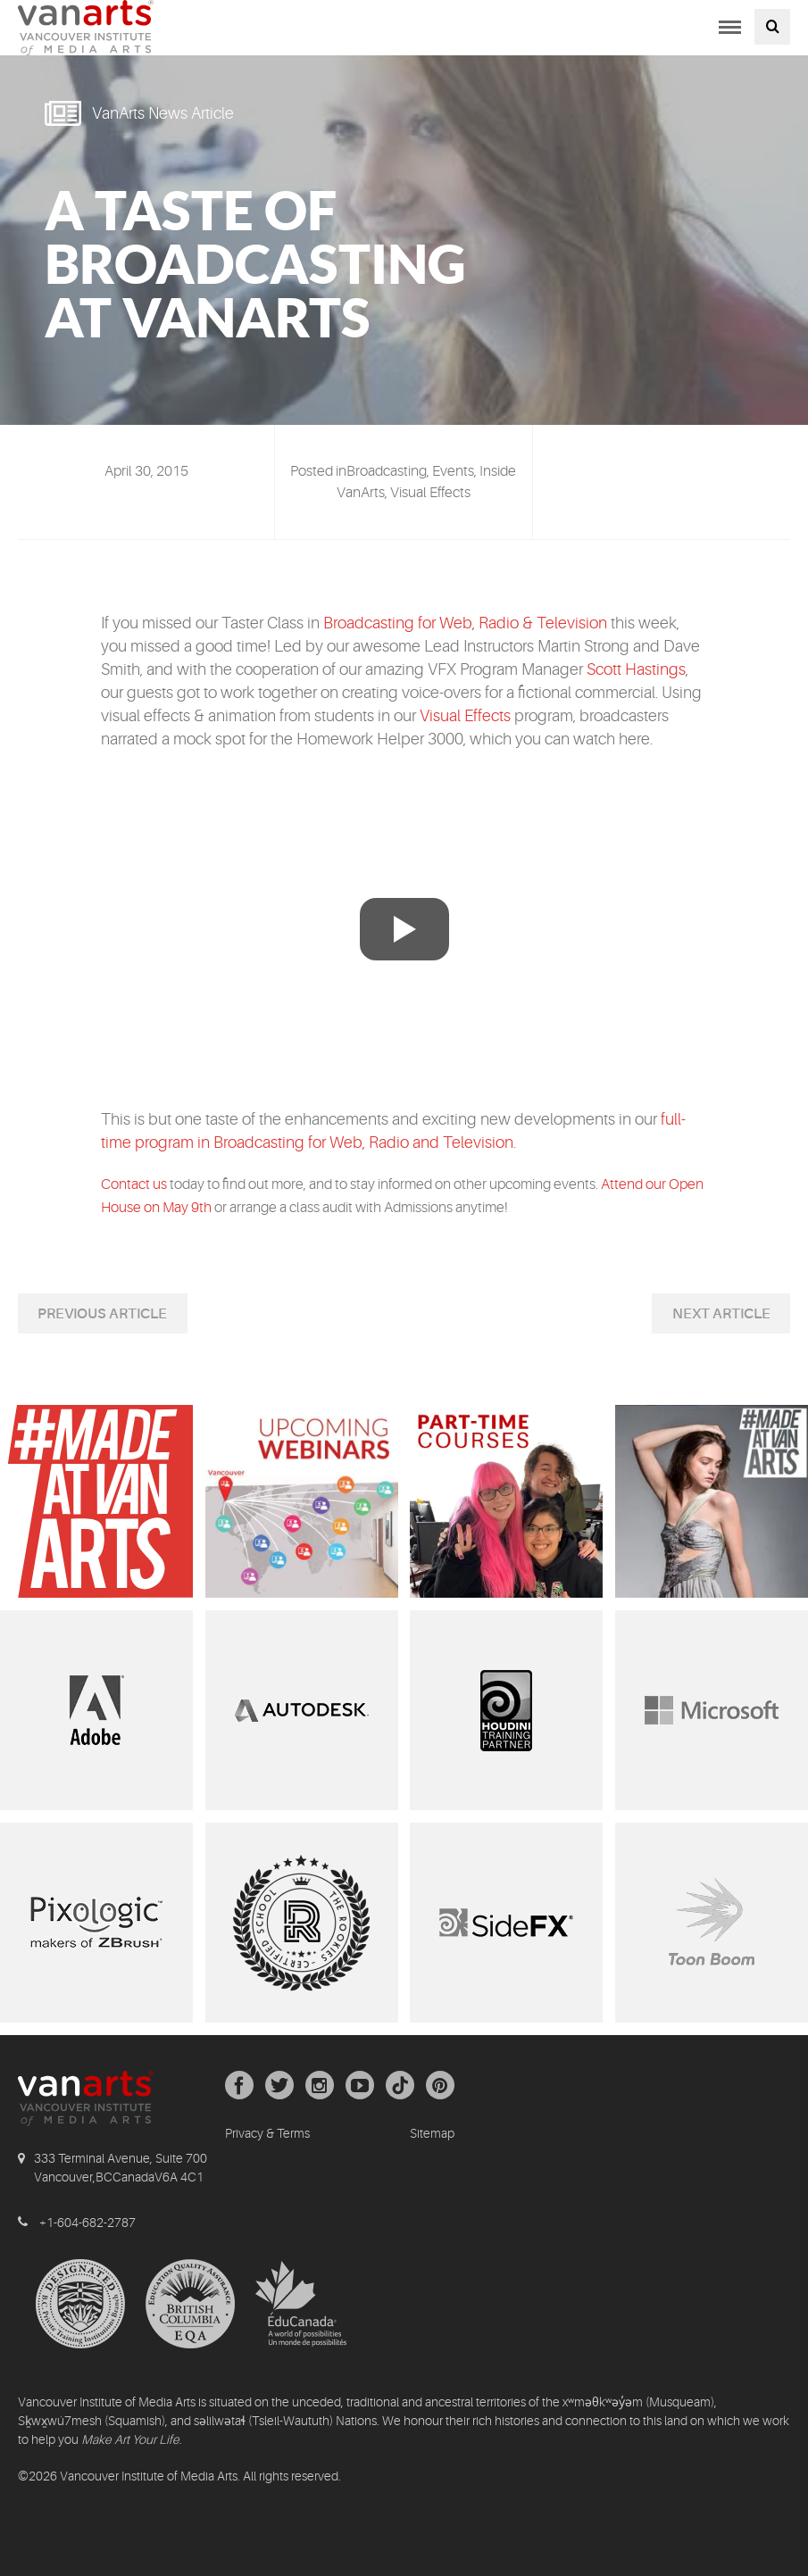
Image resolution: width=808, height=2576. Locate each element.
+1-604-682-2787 (87, 2222)
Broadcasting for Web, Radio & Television (465, 623)
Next (692, 1314)
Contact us (135, 1184)
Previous (73, 1314)
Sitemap (432, 2133)
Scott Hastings (636, 669)
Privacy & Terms (267, 2133)
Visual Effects (465, 716)
